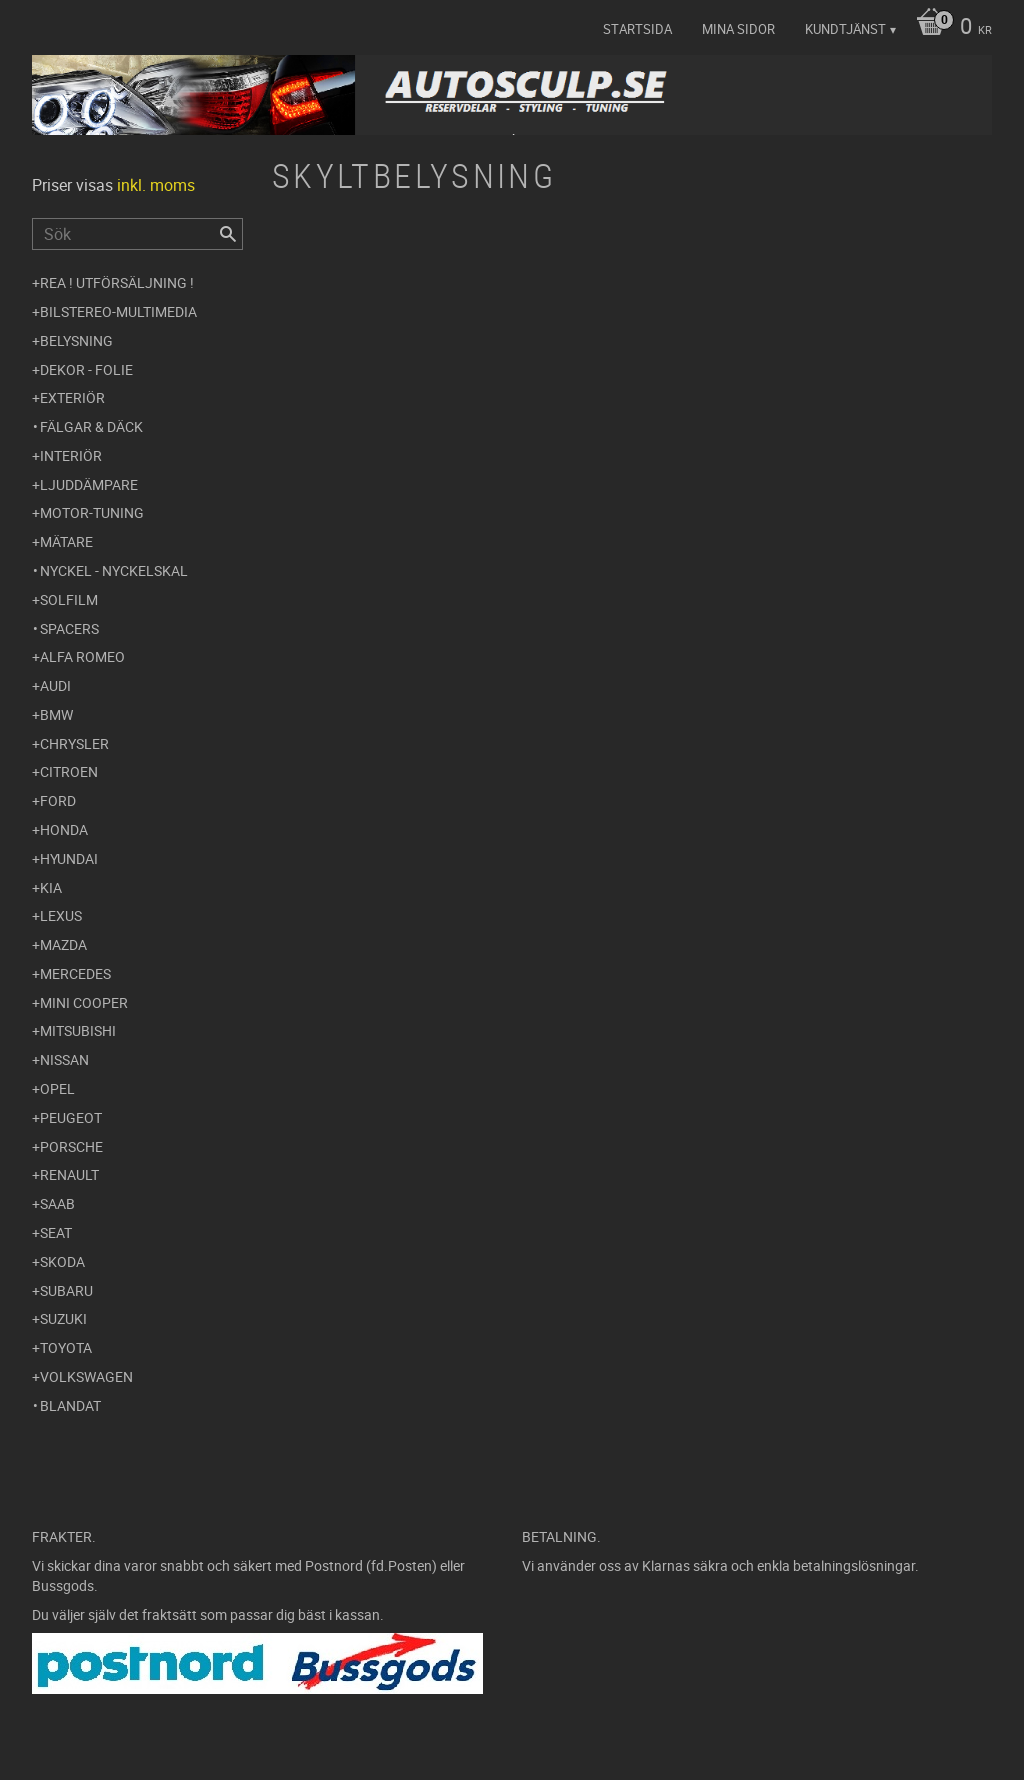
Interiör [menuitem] (71, 455)
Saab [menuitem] (57, 1203)
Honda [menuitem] (64, 829)
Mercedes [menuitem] (75, 973)
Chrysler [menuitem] (74, 743)
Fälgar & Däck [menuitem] (91, 426)
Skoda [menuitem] (62, 1261)
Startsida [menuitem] (637, 29)
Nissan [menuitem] (64, 1059)
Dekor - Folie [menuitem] (86, 369)
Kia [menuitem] (51, 887)
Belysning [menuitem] (76, 340)
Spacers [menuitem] (69, 628)
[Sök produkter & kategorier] (137, 234)
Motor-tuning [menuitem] (92, 512)
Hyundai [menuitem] (69, 858)
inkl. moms (156, 185)
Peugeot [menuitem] (71, 1117)
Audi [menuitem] (55, 685)
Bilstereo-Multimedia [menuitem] (118, 311)
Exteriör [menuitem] (72, 397)
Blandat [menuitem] (70, 1405)
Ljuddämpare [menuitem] (89, 484)
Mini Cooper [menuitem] (84, 1002)
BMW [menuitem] (56, 714)
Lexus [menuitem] (61, 915)
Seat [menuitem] (56, 1232)
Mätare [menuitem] (66, 541)
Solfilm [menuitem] (69, 599)
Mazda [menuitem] (63, 944)
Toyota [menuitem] (66, 1347)
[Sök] (228, 234)
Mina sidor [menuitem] (738, 29)
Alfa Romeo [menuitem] (82, 656)
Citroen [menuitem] (69, 771)
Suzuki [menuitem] (63, 1318)
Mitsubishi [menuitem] (78, 1030)
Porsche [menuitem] (71, 1146)
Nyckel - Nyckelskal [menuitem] (114, 570)
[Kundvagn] (949, 28)
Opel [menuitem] (57, 1088)
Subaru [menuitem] (66, 1290)
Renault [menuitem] (69, 1174)
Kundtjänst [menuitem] (845, 29)
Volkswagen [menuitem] (86, 1376)
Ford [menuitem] (58, 800)
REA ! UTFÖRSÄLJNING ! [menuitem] (117, 282)
